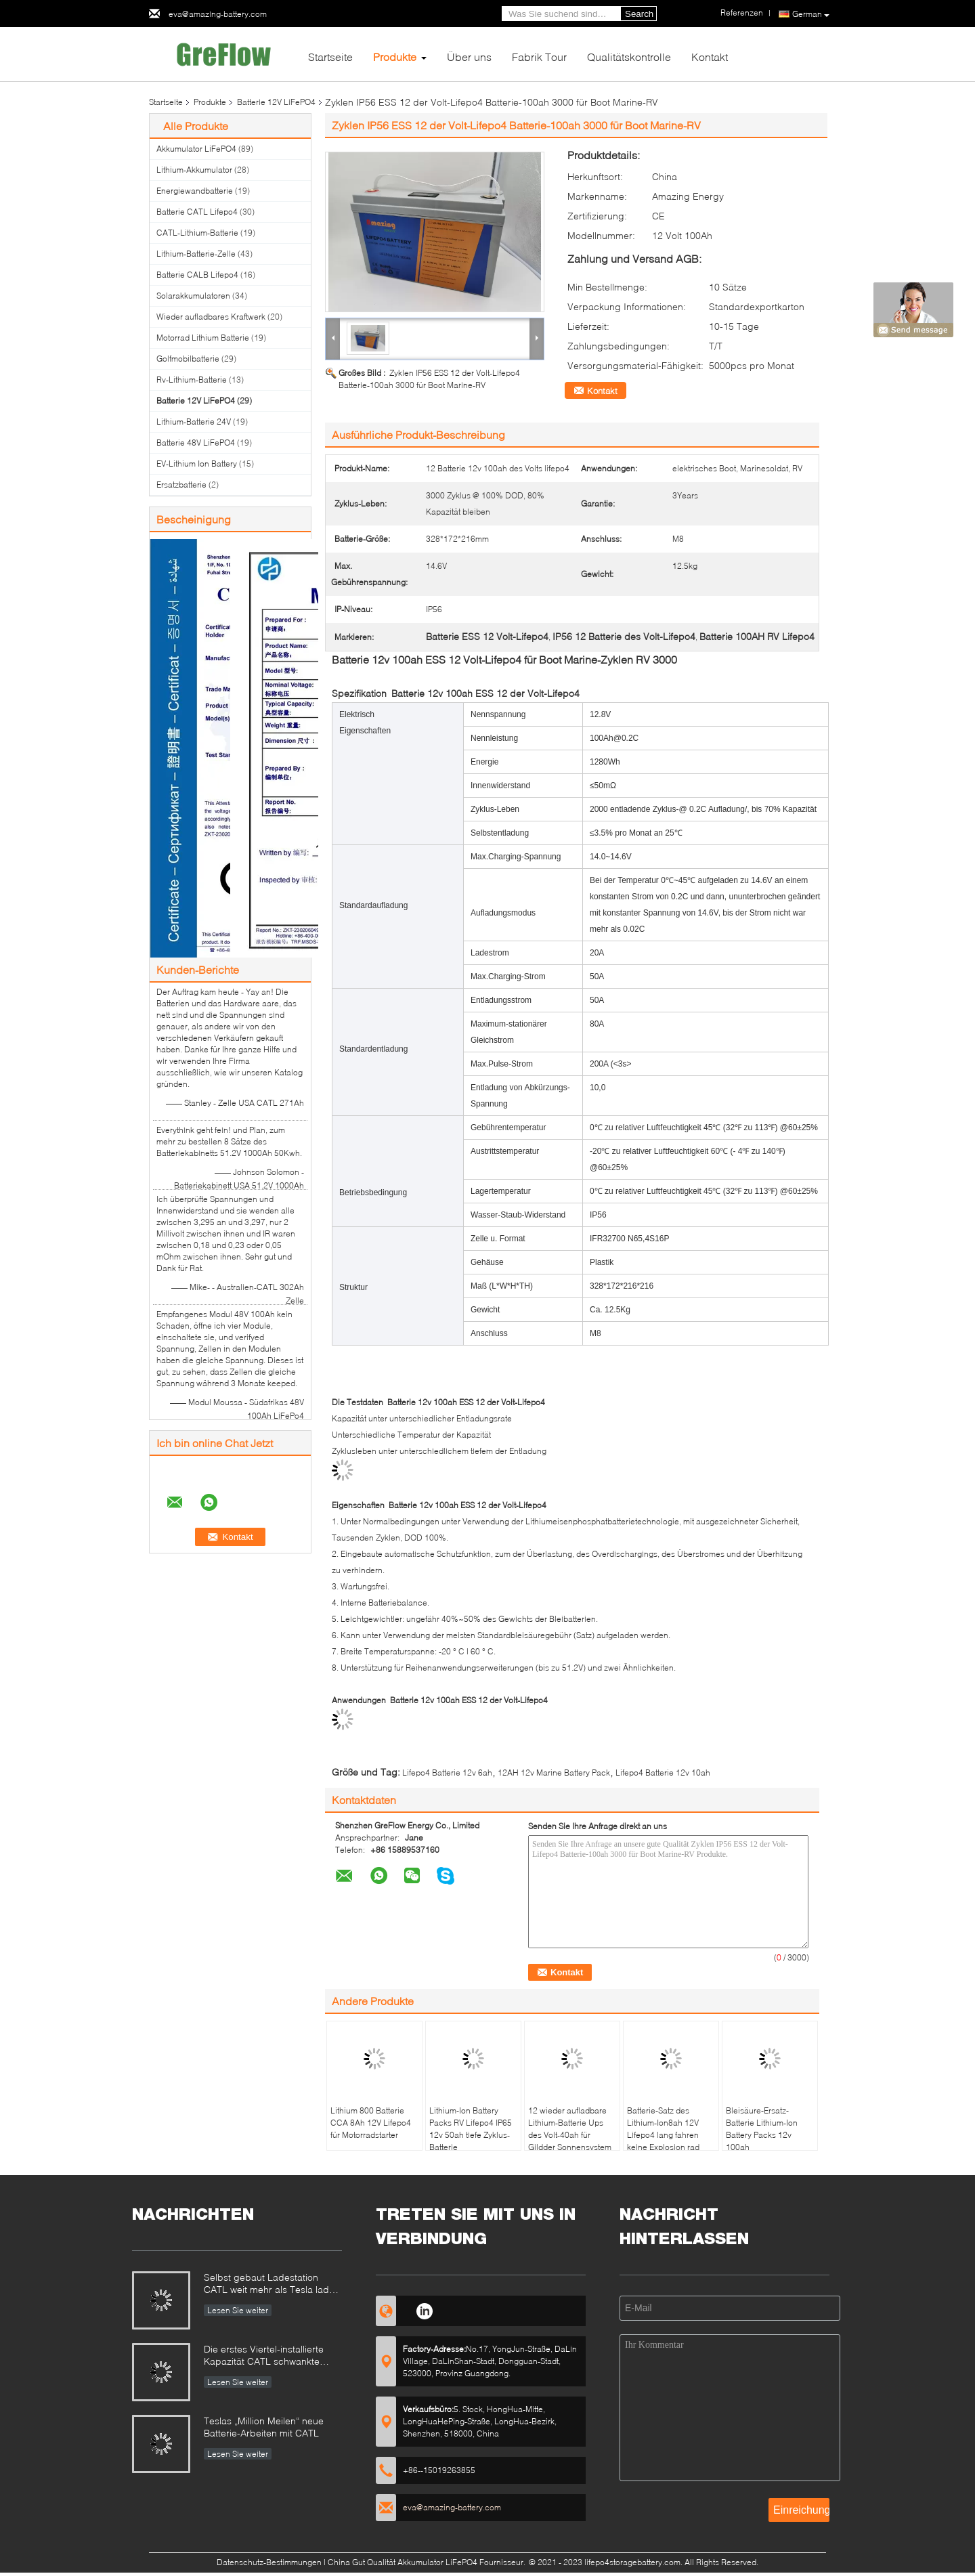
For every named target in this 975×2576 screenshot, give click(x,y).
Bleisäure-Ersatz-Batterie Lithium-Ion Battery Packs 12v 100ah (762, 2128)
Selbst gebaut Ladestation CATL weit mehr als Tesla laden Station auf (272, 2284)
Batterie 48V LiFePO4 (195, 442)
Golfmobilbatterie (187, 358)
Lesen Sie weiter (237, 2310)
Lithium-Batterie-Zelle (196, 254)
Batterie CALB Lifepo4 (197, 275)
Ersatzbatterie (181, 484)
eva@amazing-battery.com (218, 14)
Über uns (469, 56)
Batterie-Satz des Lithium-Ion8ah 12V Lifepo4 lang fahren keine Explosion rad (663, 2128)
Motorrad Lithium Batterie (202, 337)
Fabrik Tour (539, 56)
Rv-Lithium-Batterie (191, 379)
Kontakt (709, 56)
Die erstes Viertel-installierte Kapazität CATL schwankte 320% (264, 2356)
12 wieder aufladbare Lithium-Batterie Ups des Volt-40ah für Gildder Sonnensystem (569, 2128)
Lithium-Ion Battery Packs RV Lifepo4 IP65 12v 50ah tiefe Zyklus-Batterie (470, 2128)
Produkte (394, 56)
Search (639, 14)
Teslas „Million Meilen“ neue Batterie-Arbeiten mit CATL (264, 2427)
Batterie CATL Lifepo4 (197, 212)
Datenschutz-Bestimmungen (269, 2562)
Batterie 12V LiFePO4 (276, 102)
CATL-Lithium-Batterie (197, 233)
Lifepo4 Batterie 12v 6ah (447, 1772)
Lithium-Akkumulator (194, 170)
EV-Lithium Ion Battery (196, 463)
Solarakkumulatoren (193, 296)
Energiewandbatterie (194, 191)
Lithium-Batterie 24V (193, 421)
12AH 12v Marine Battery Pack (554, 1772)
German (810, 14)
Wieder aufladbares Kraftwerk (210, 317)
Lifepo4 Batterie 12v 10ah (662, 1772)
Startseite (330, 56)
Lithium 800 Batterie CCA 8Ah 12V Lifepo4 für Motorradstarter (370, 2122)
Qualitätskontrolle (629, 56)
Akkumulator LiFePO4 (196, 149)
